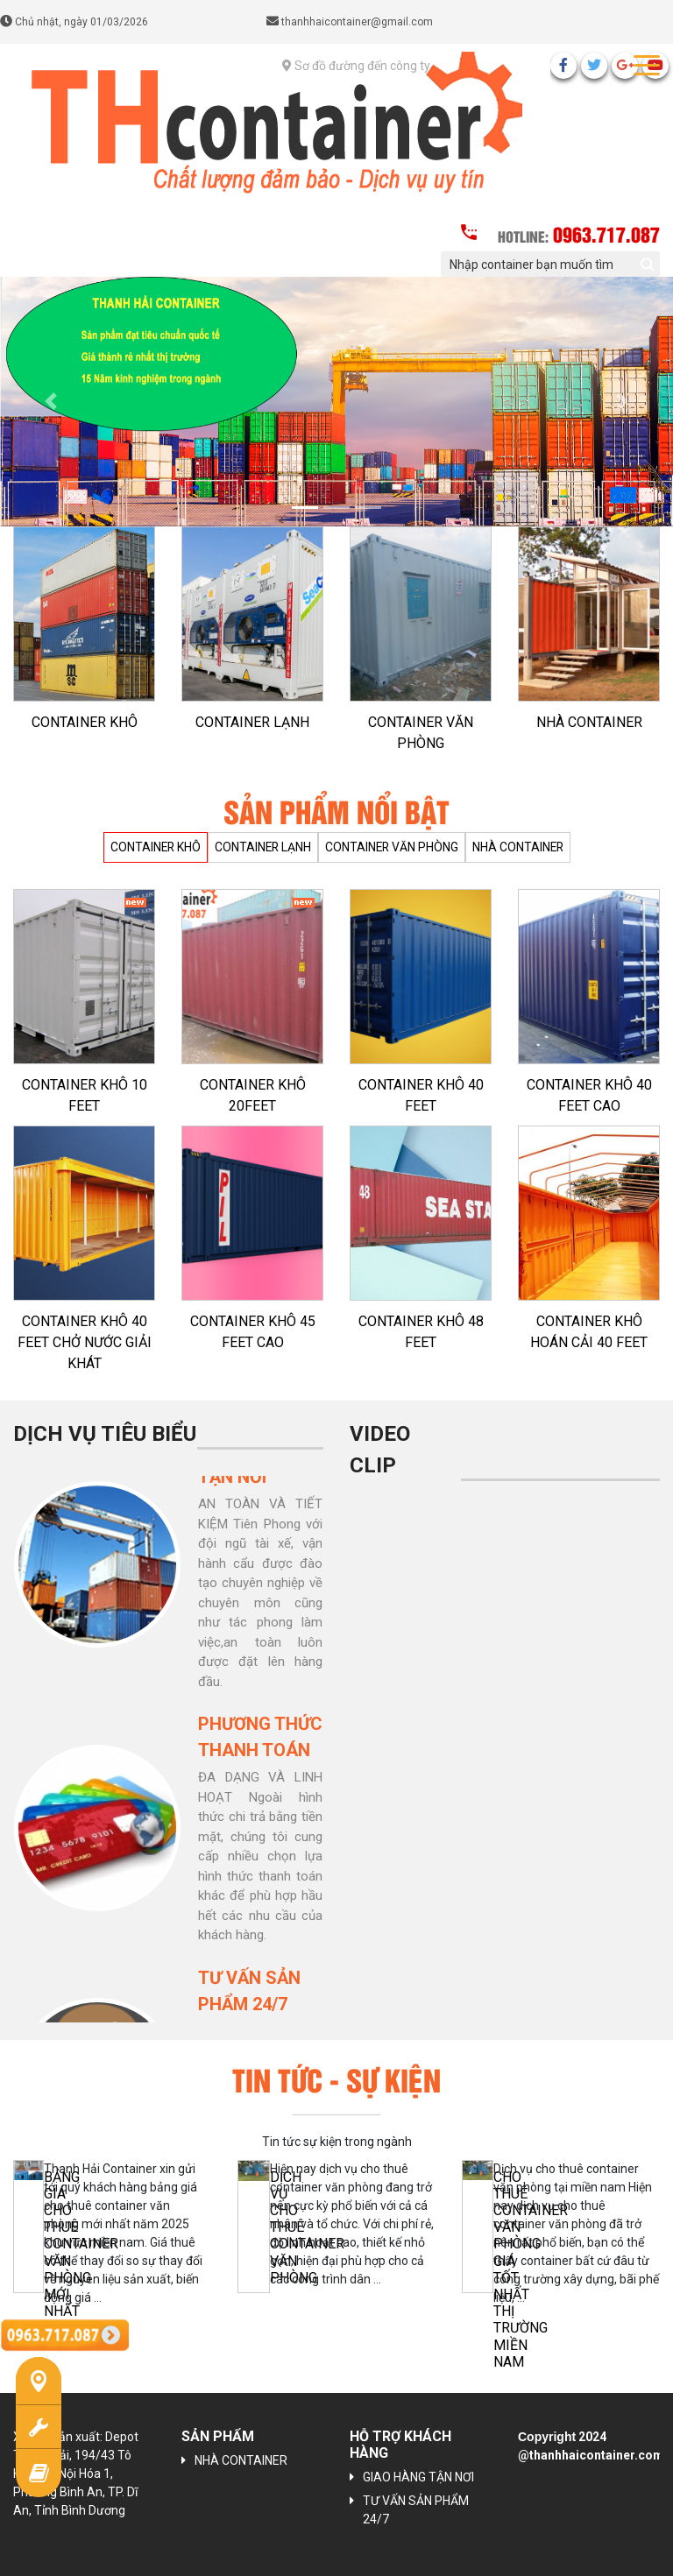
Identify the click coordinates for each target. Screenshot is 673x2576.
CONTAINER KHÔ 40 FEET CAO (589, 1095)
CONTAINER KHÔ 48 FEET (421, 1332)
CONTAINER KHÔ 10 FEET (84, 1095)
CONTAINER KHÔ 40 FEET (421, 1095)
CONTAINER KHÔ (85, 722)
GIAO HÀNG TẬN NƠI (418, 2477)
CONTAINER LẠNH (252, 722)
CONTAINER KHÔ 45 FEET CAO (252, 1332)
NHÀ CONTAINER (589, 722)
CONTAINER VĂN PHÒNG (420, 733)
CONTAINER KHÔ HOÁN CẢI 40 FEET (589, 1332)
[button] (50, 401)
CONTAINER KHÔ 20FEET (253, 1095)
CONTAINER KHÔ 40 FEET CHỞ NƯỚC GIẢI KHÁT (85, 1342)
